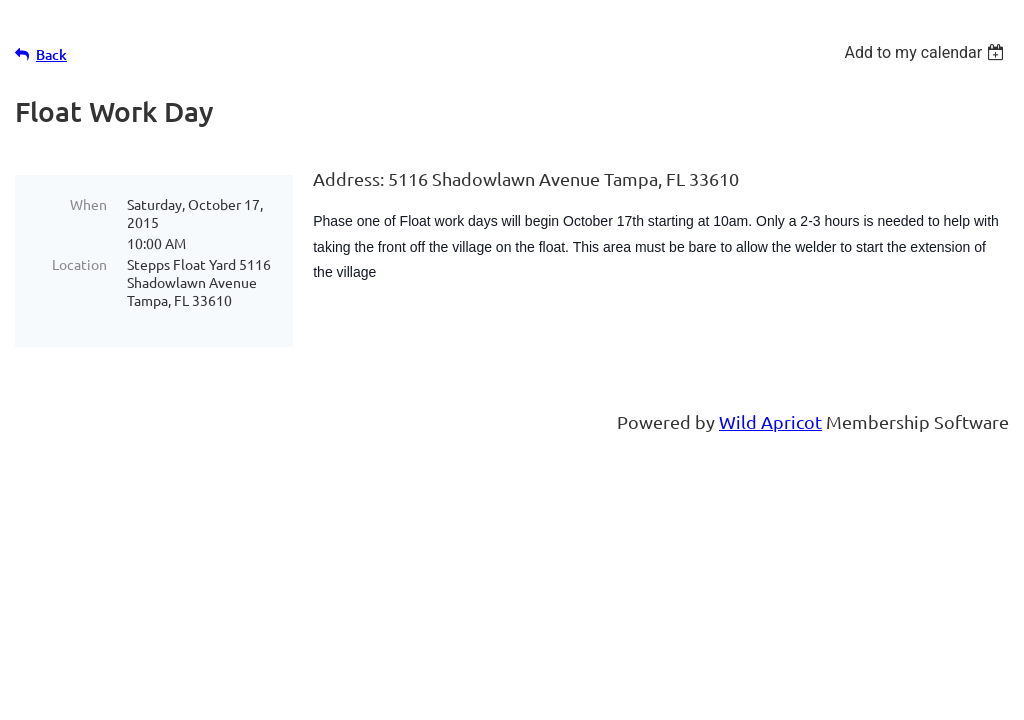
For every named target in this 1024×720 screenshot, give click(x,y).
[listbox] (926, 52)
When (88, 204)
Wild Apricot (770, 420)
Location (79, 264)
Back (51, 54)
